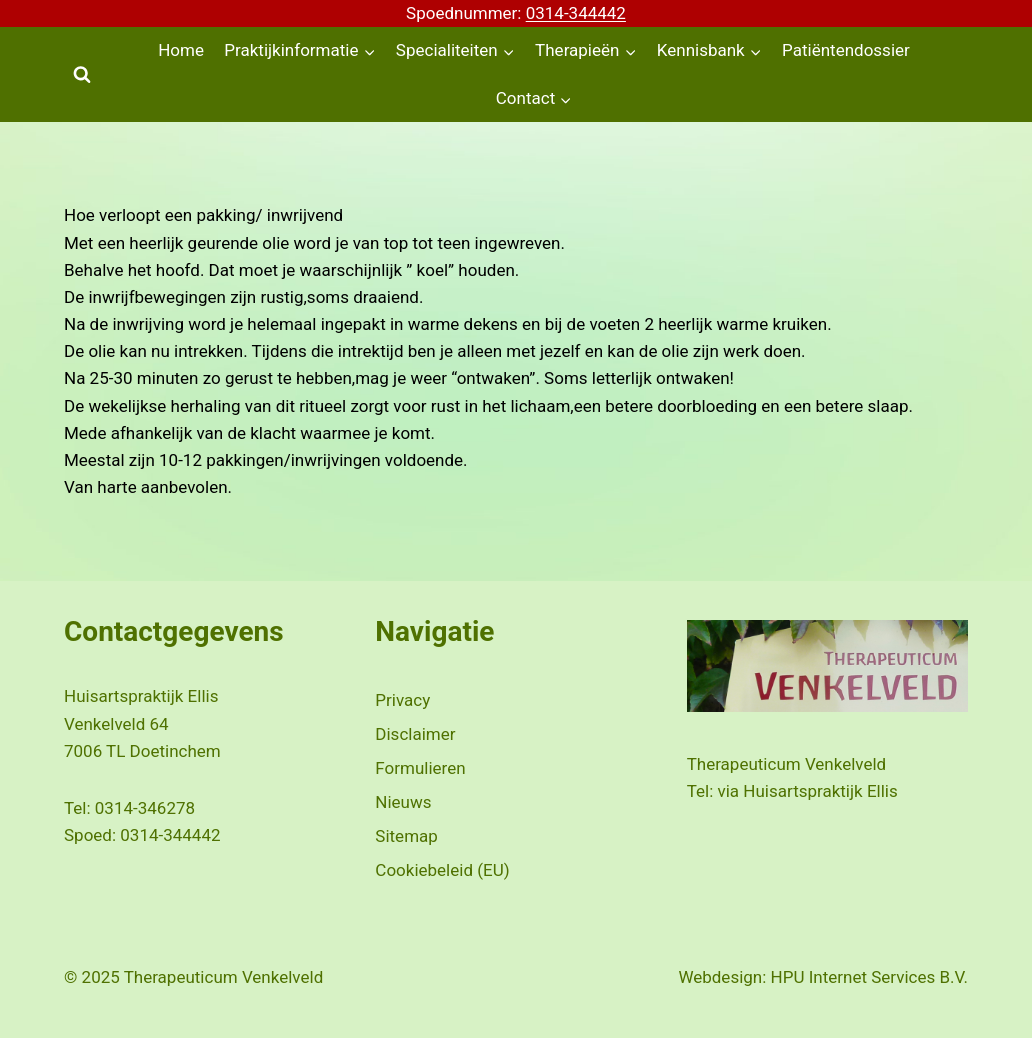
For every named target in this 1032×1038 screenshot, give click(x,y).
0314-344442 (576, 13)
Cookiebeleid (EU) (442, 870)
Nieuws (403, 802)
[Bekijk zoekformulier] (82, 75)
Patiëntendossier (846, 50)
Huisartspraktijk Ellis (820, 791)
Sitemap (406, 836)
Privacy (402, 700)
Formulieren (420, 768)
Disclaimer (415, 734)
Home (181, 50)
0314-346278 (145, 808)
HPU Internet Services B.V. (869, 977)
